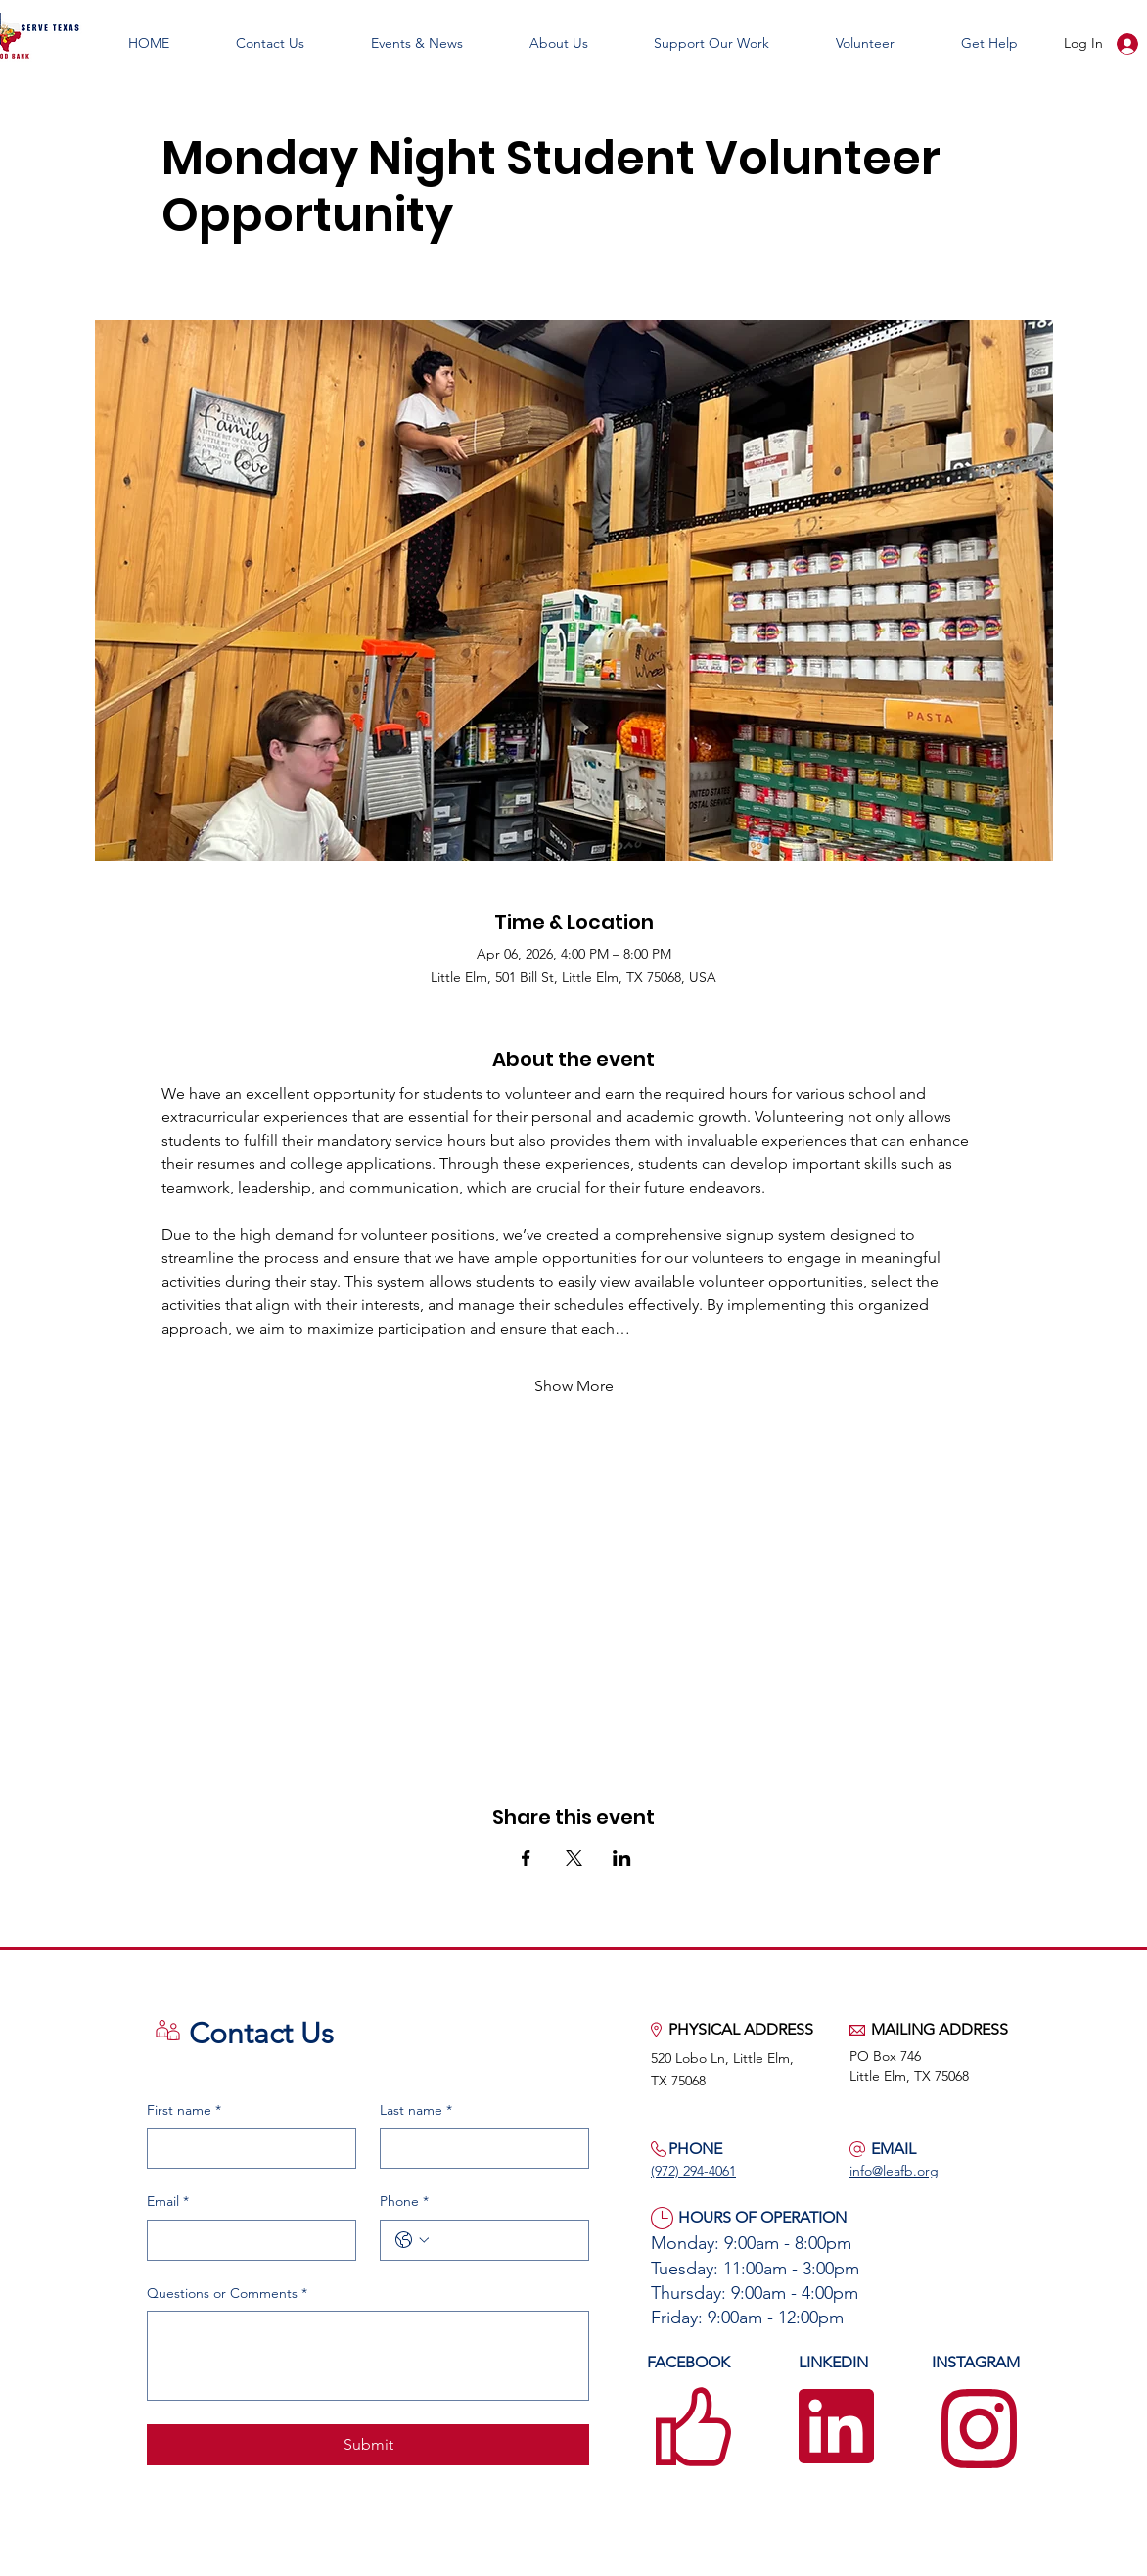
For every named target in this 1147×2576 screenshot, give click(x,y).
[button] (417, 43)
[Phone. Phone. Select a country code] (412, 2240)
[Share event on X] (574, 1858)
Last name (416, 2111)
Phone (404, 2202)
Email (168, 2202)
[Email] (246, 2240)
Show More (574, 1386)
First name (184, 2111)
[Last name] (478, 2148)
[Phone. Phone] (504, 2240)
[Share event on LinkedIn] (622, 1858)
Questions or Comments (227, 2294)
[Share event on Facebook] (526, 1858)
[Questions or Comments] (368, 2355)
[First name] (246, 2148)
